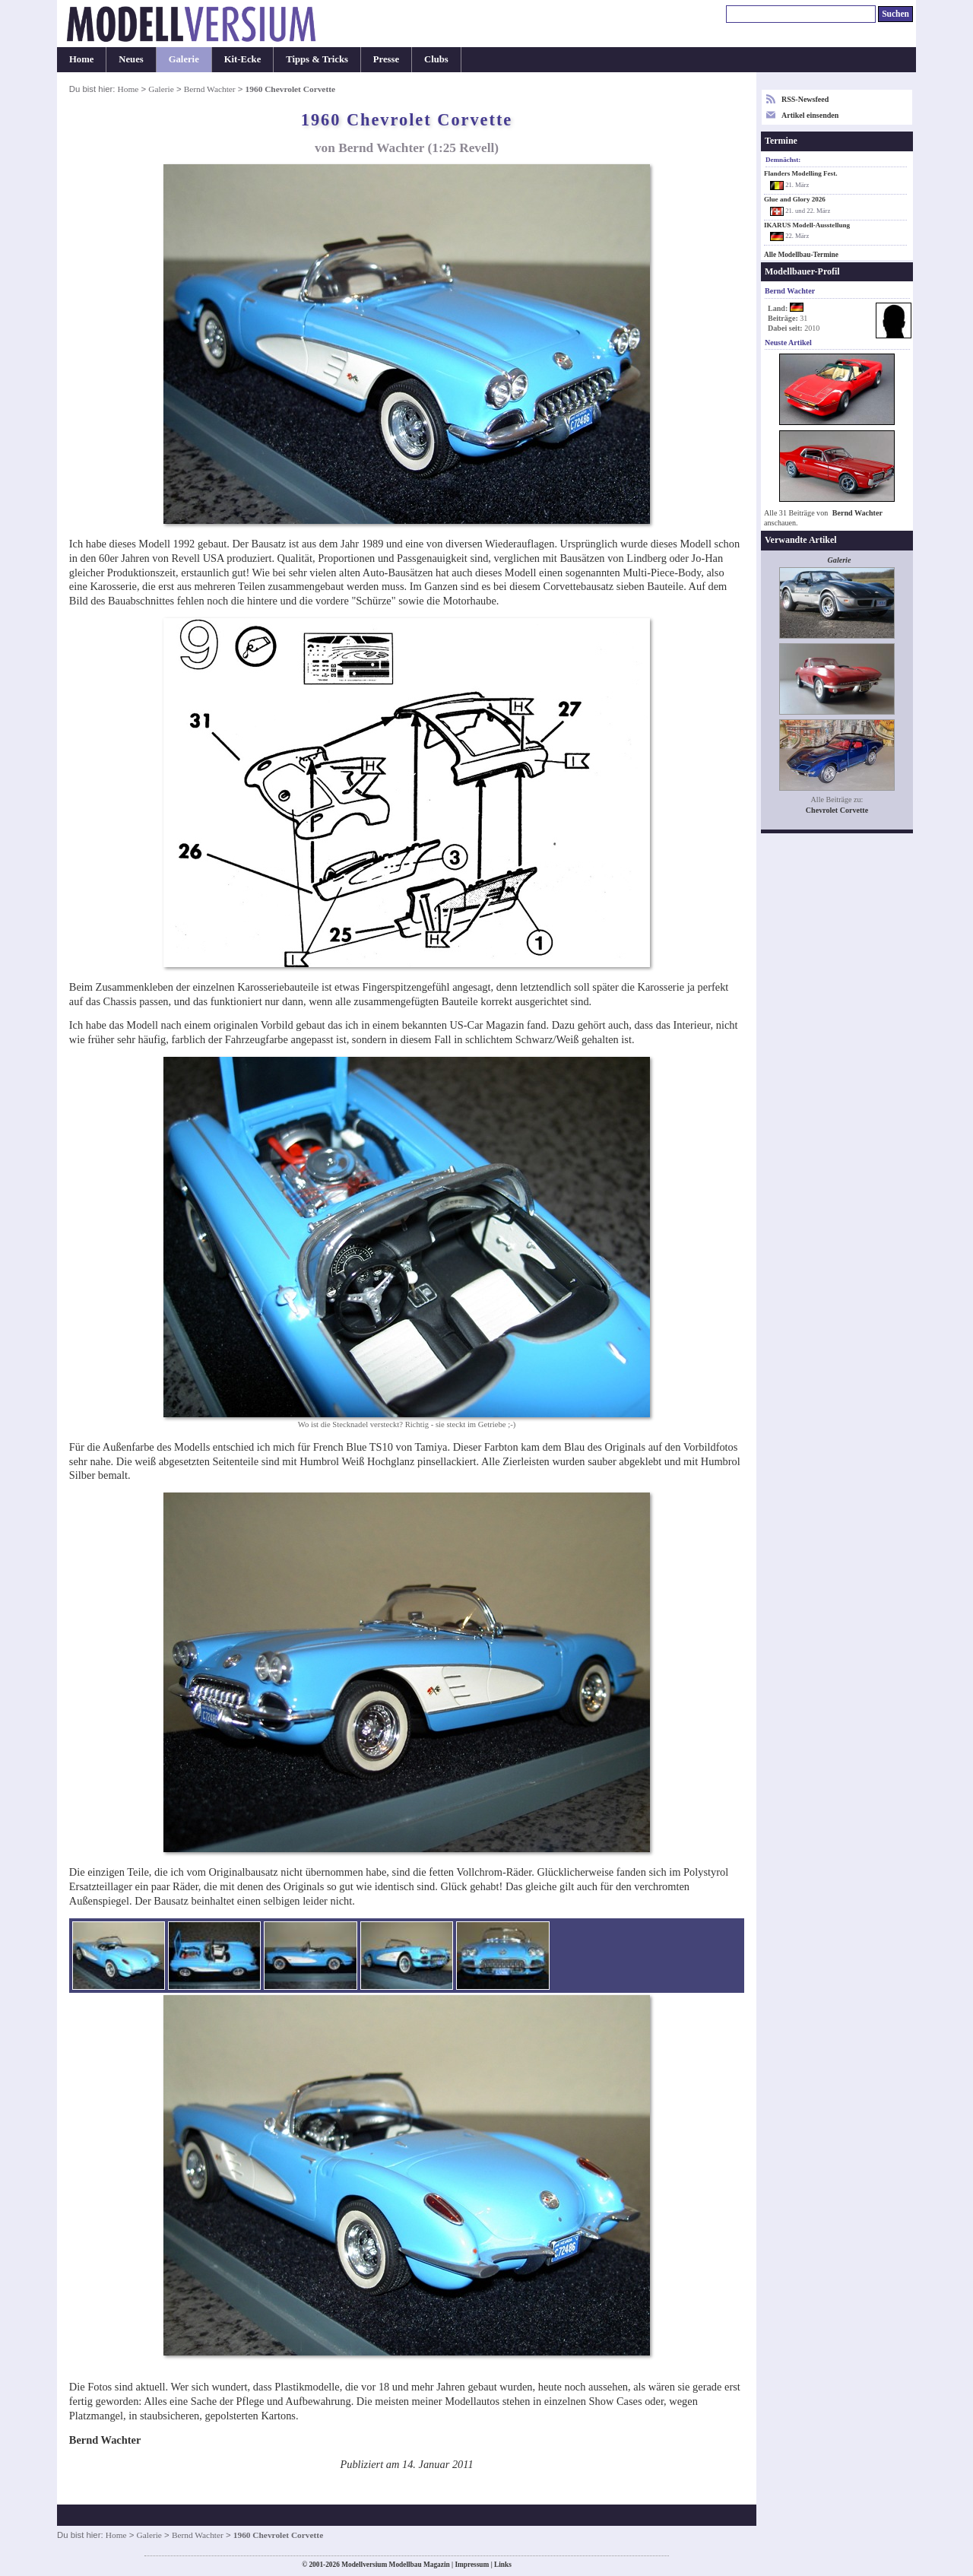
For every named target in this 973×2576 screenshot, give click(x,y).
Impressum (472, 2564)
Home (81, 59)
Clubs (436, 59)
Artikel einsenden (809, 115)
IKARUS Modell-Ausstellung (807, 225)
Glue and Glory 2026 (795, 199)
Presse (386, 59)
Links (503, 2564)
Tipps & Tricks (317, 59)
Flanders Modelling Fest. (800, 173)
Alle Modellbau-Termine (801, 255)
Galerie (184, 59)
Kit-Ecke (242, 59)
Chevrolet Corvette (837, 810)
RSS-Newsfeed (805, 99)
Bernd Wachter (210, 89)
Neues (131, 59)
